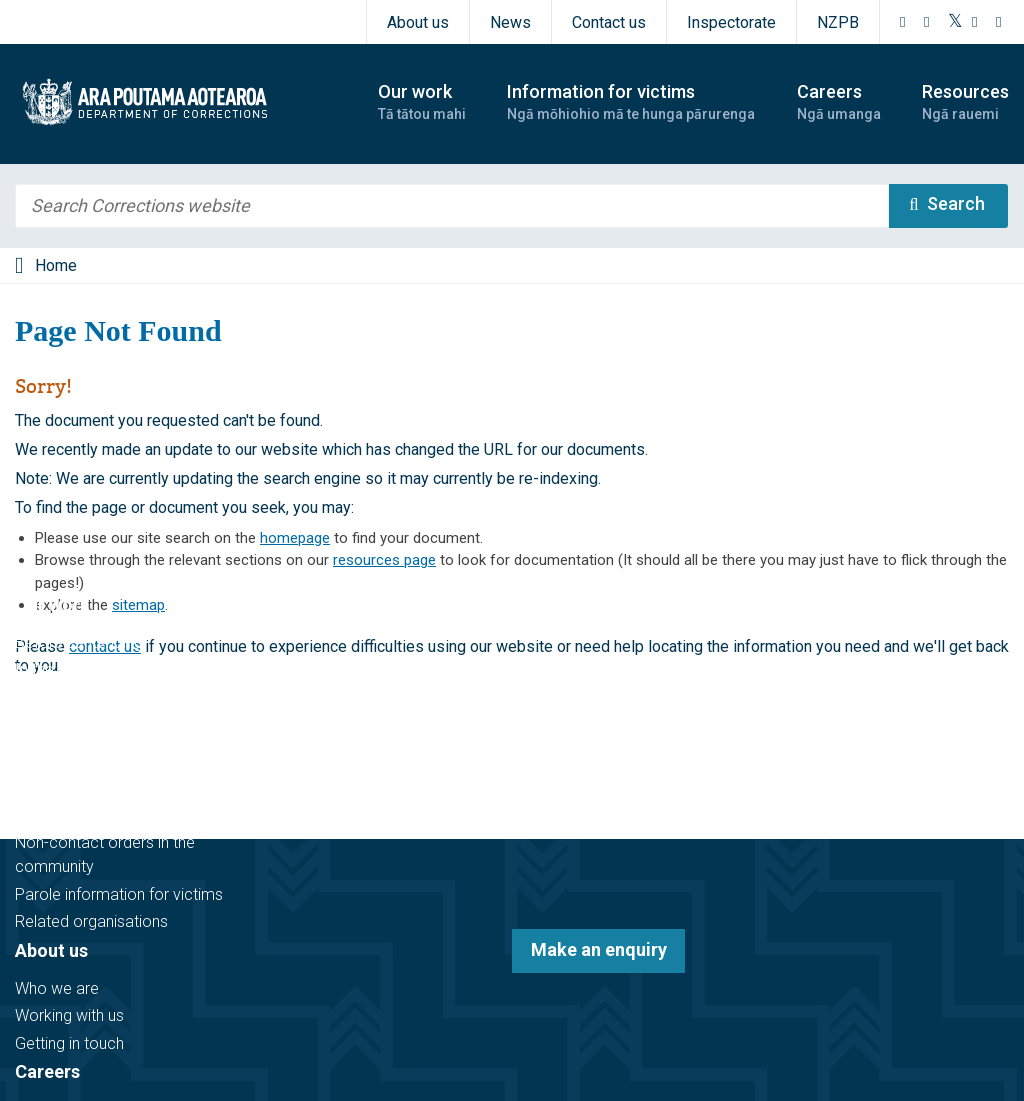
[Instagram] (927, 22)
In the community (76, 669)
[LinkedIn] (999, 22)
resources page (384, 560)
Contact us (609, 22)
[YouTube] (975, 22)
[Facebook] (903, 22)
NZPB (838, 22)
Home (56, 265)
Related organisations (91, 921)
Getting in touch (69, 1043)
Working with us (69, 1015)
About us (418, 22)
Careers (47, 1071)
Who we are (57, 988)
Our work (52, 604)
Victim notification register (107, 815)
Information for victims (111, 777)
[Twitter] (955, 22)
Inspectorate (731, 22)
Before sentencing (79, 642)
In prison (45, 697)
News (510, 22)
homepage (295, 538)
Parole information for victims (119, 894)
